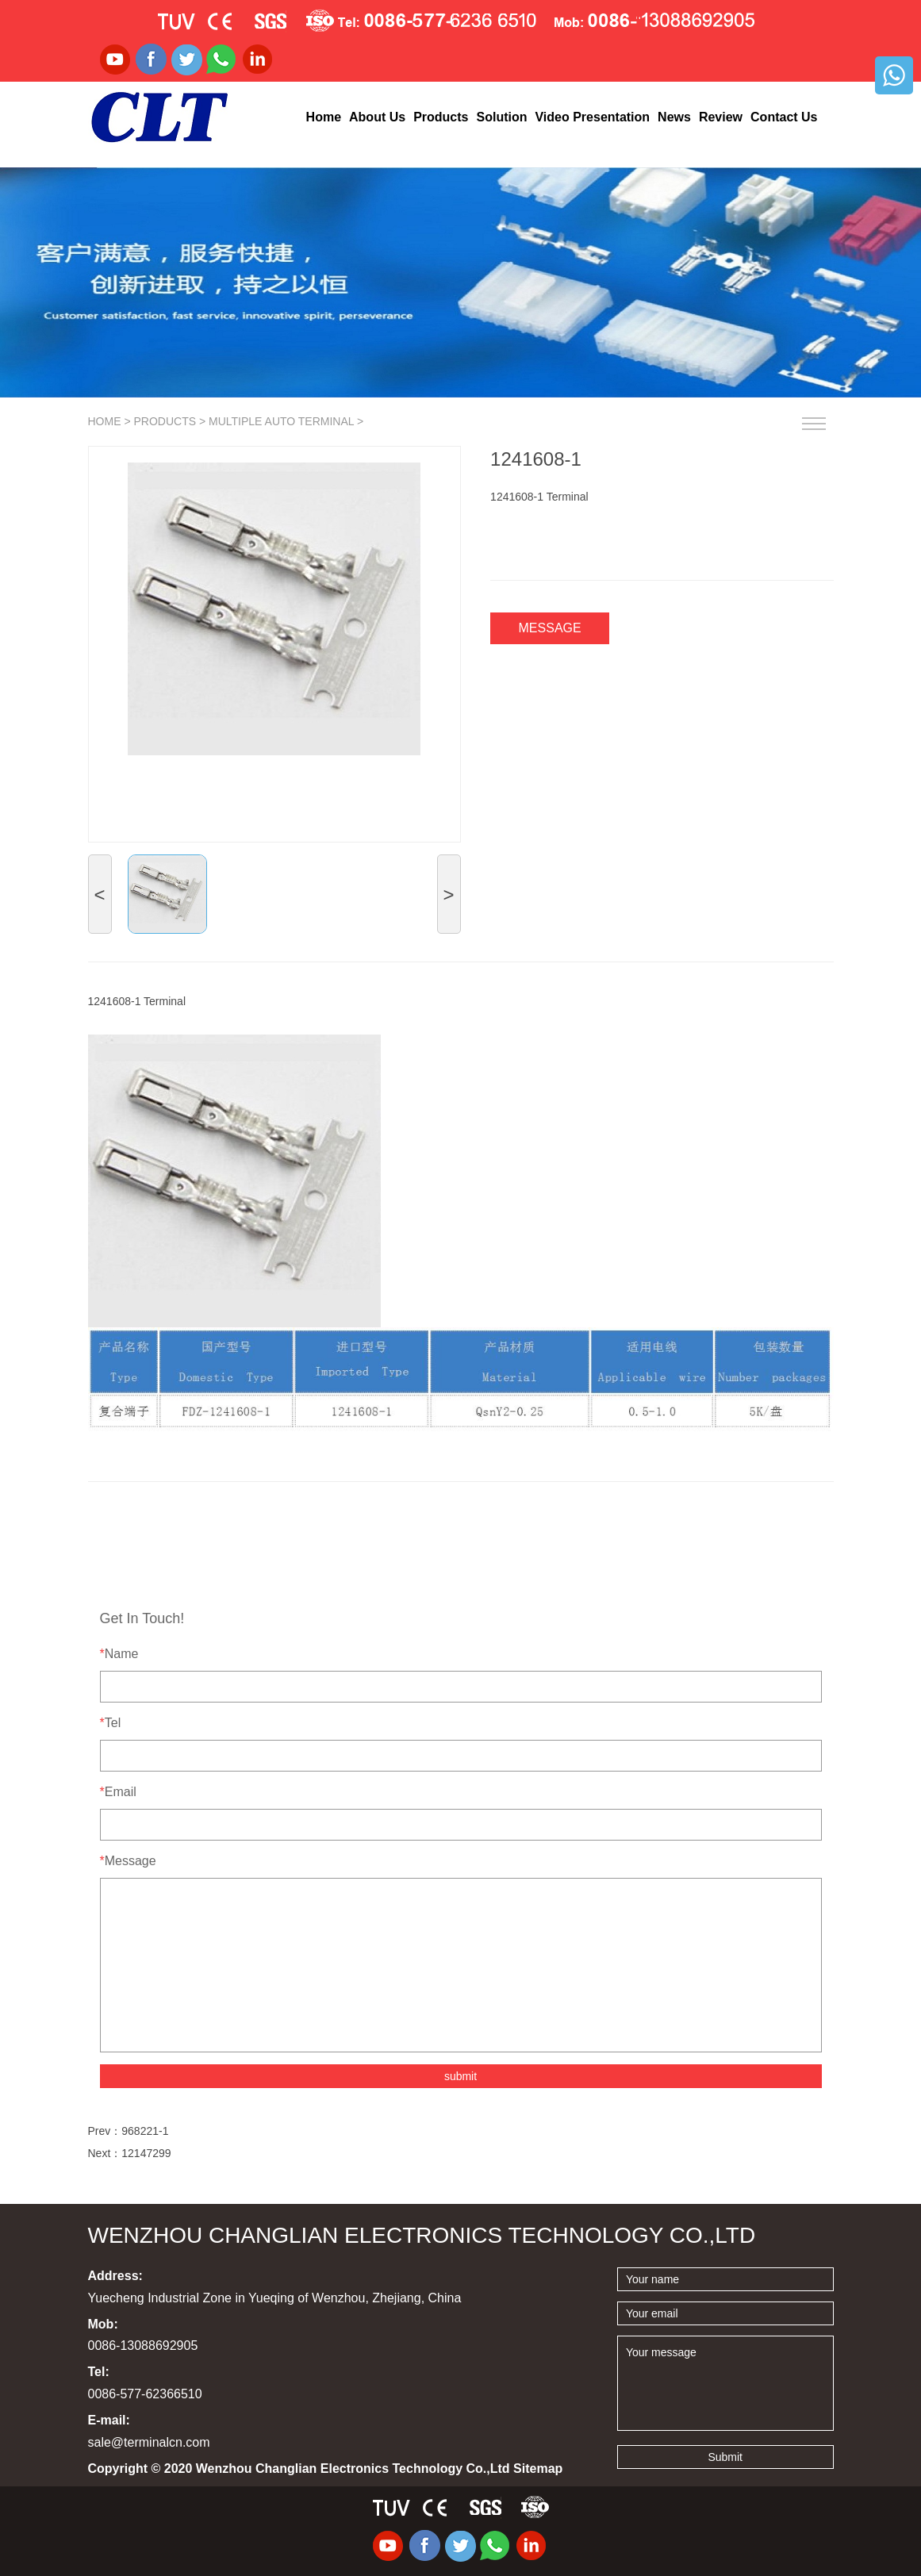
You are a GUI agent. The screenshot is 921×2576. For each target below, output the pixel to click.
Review (721, 117)
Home (323, 117)
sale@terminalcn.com (149, 2442)
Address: (115, 2275)
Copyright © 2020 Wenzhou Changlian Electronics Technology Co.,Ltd (325, 2468)
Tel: (98, 2371)
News (674, 117)
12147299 (146, 2153)
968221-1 (144, 2131)
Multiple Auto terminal (281, 421)
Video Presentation (592, 117)
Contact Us (783, 117)
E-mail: (109, 2420)
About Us (377, 117)
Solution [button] (501, 117)
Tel (110, 1722)
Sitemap (537, 2468)
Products (164, 421)
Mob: (103, 2324)
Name (119, 1653)
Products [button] (440, 117)
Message (550, 628)
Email (118, 1792)
